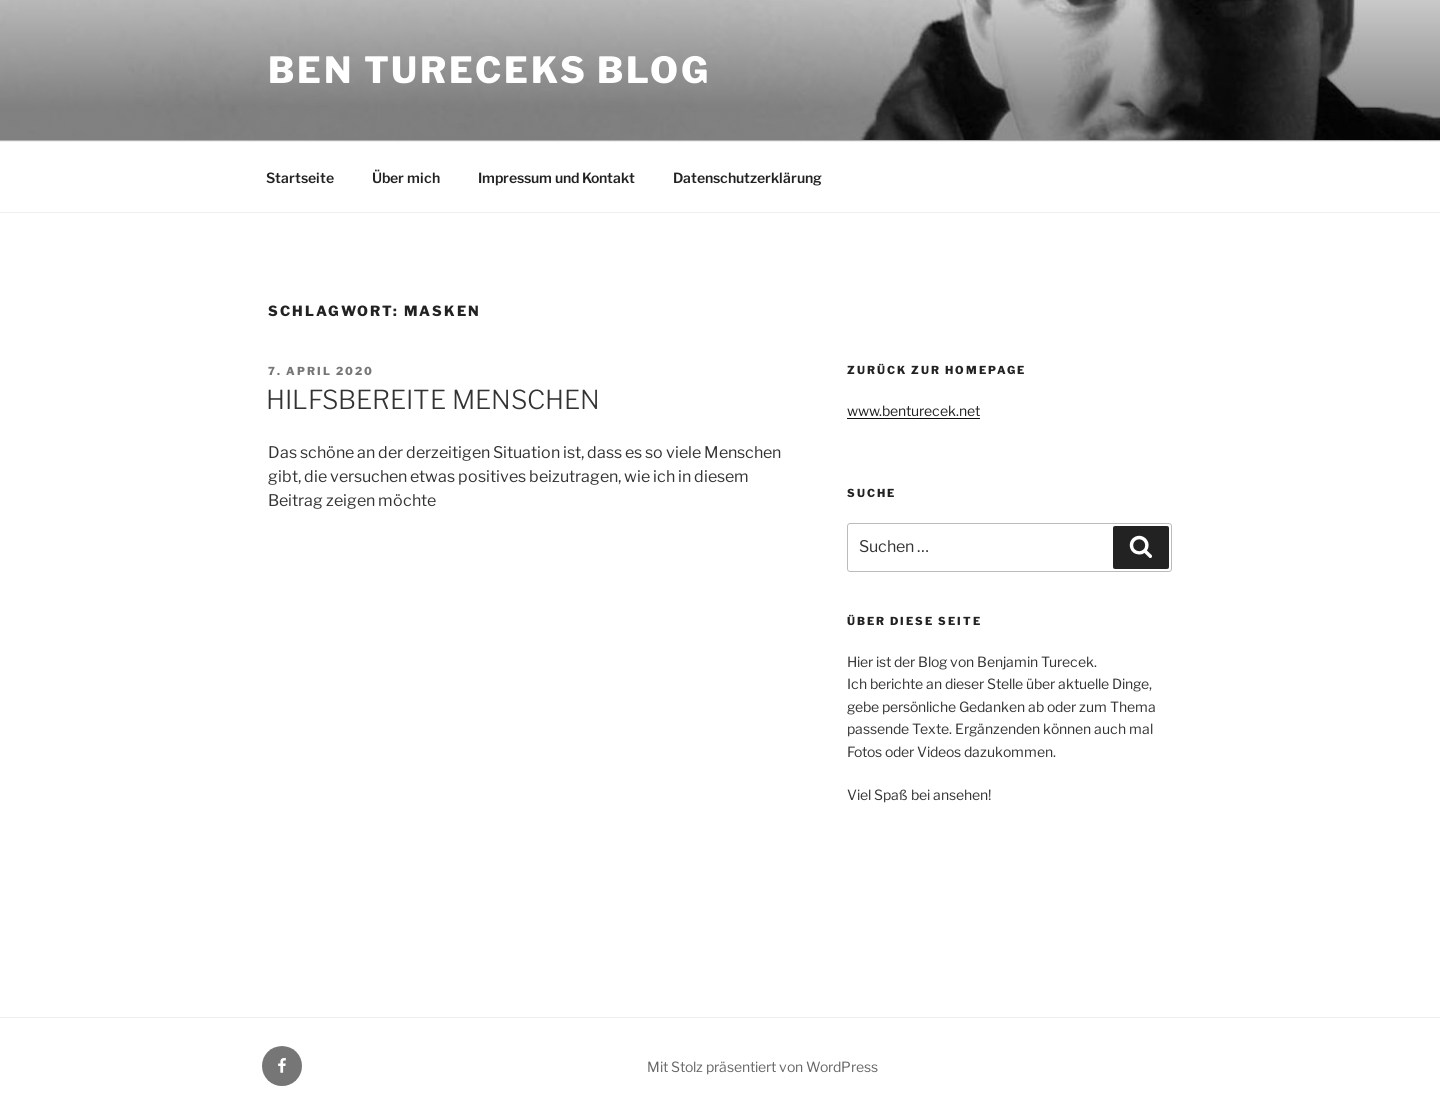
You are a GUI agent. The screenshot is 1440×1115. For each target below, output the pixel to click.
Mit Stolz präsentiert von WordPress (762, 1066)
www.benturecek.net (913, 410)
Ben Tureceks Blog (489, 70)
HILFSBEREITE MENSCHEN (433, 399)
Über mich (406, 177)
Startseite (300, 177)
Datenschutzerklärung (747, 177)
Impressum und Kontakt (556, 177)
